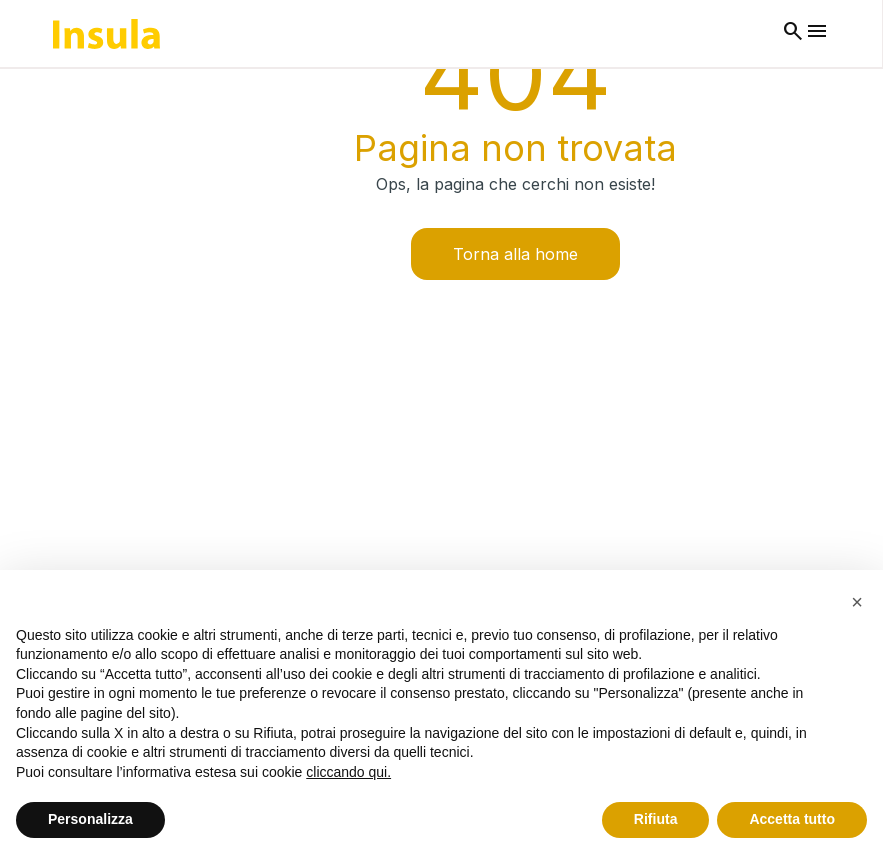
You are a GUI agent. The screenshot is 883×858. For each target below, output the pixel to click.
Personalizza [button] (90, 819)
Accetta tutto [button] (792, 819)
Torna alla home (515, 254)
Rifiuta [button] (656, 819)
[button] (857, 602)
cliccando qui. (348, 772)
